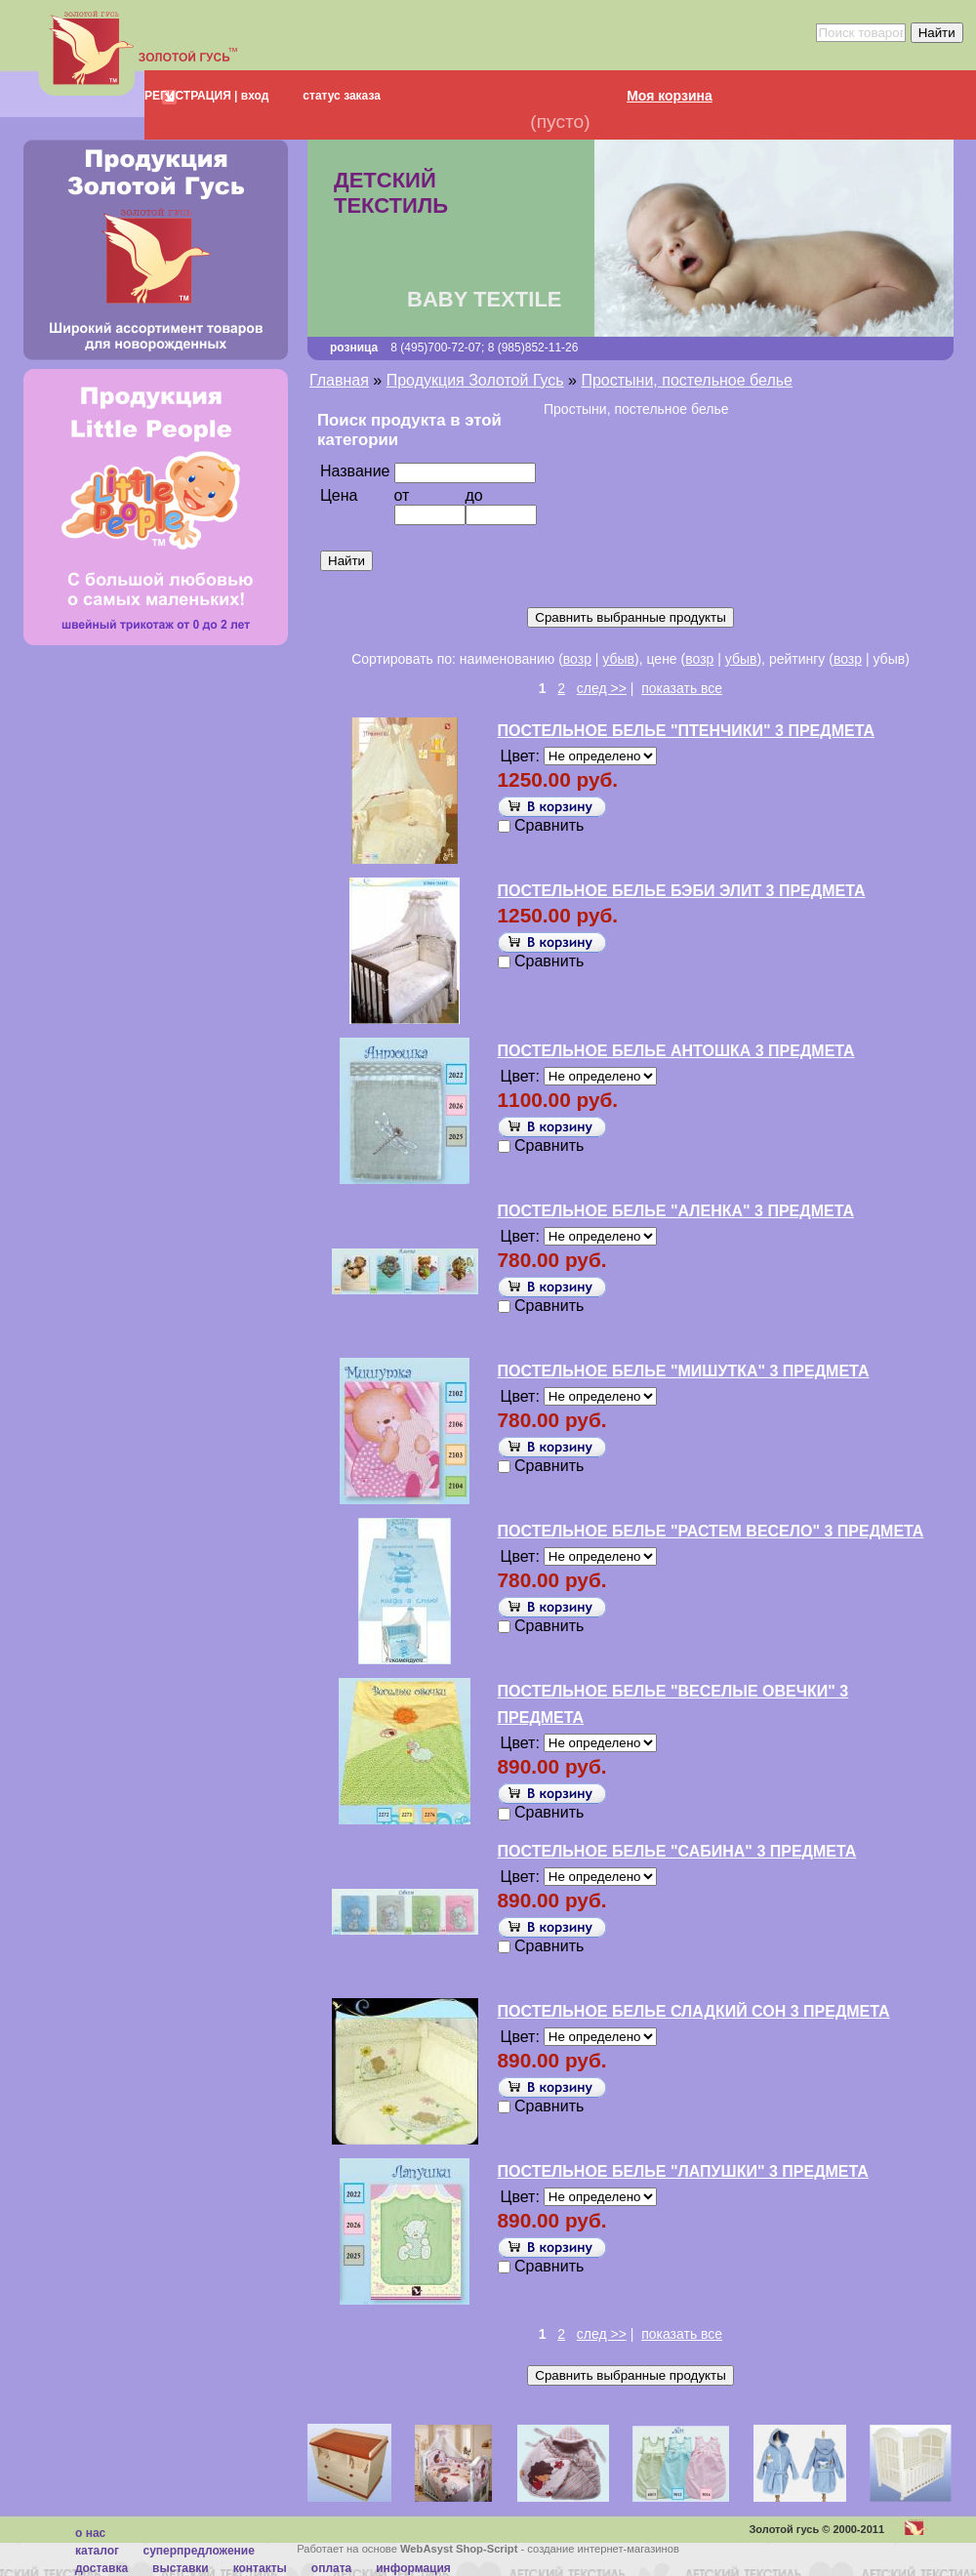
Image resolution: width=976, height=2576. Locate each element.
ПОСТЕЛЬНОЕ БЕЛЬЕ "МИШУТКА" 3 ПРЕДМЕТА (684, 1371)
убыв (618, 659)
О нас (90, 2533)
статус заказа (342, 95)
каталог (97, 2550)
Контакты (260, 2568)
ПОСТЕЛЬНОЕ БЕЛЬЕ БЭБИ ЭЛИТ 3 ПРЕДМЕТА (682, 890)
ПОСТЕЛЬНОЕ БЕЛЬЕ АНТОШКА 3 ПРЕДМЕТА (676, 1051)
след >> (602, 688)
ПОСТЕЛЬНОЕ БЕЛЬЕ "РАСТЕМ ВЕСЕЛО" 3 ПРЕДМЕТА (711, 1531)
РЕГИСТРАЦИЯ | (190, 95)
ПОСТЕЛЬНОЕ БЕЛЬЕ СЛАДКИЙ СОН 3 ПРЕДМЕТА (694, 2011)
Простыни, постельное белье (687, 380)
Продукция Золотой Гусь (475, 380)
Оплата (331, 2568)
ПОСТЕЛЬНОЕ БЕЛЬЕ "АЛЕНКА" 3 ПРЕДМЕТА (676, 1211)
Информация (413, 2568)
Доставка (101, 2568)
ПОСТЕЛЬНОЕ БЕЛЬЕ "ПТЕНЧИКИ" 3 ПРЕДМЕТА (686, 730)
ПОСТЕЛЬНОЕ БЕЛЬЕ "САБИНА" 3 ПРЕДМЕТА (677, 1851)
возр (577, 659)
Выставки (180, 2568)
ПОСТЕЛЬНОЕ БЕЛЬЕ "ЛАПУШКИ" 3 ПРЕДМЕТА (683, 2171)
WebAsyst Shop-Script (458, 2549)
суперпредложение (198, 2550)
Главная (339, 380)
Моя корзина (669, 95)
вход (252, 95)
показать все (681, 688)
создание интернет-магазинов (603, 2549)
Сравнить (549, 825)
